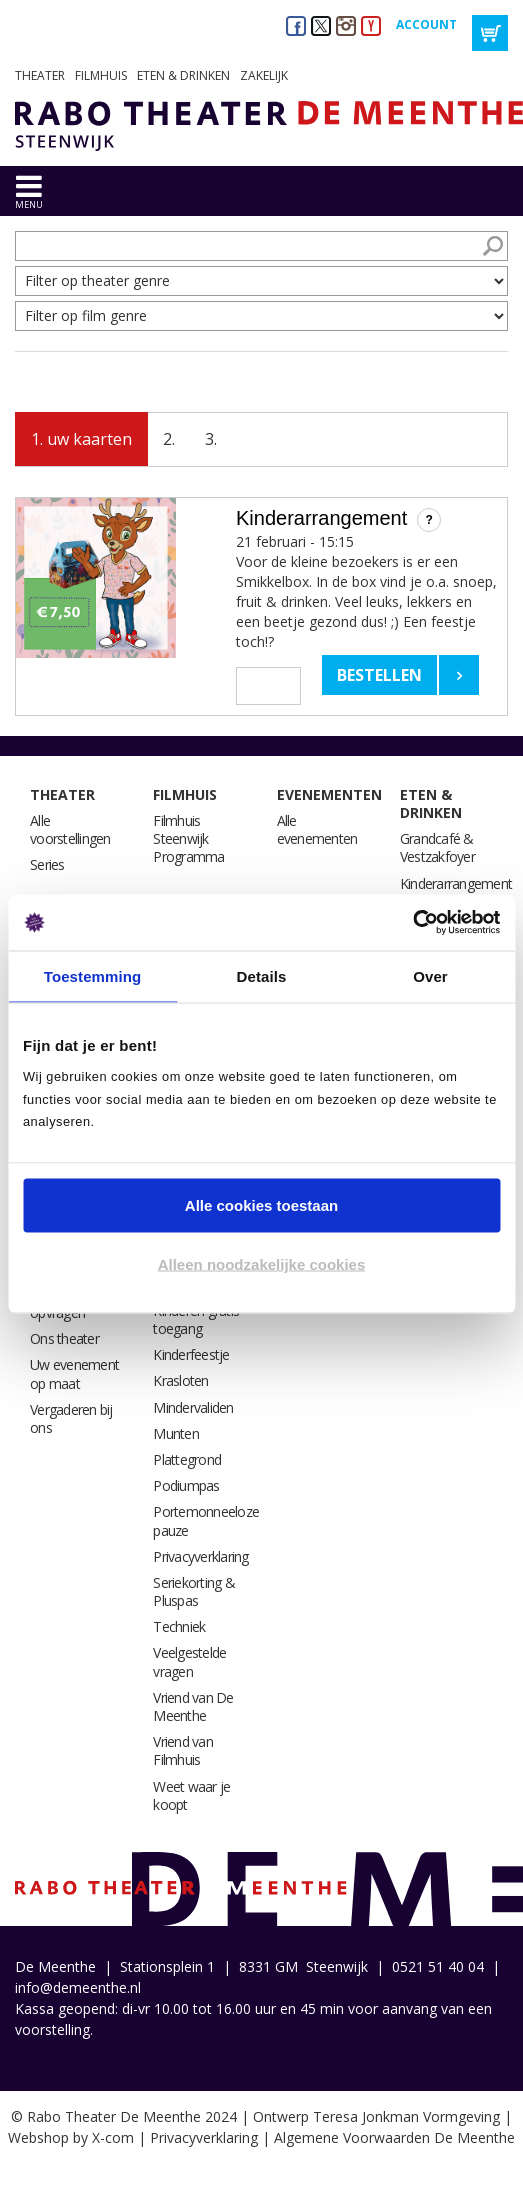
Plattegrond (187, 1459)
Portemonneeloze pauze (206, 1520)
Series (47, 864)
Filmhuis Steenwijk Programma (188, 838)
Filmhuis (101, 75)
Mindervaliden (193, 1407)
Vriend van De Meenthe (193, 1706)
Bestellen (379, 675)
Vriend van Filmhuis (183, 1750)
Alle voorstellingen (70, 829)
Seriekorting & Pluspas (194, 1591)
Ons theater (64, 1338)
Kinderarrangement (456, 883)
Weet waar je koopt (191, 1795)
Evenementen (329, 794)
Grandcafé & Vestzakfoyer (437, 847)
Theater (40, 75)
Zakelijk (264, 75)
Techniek (179, 1626)
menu (29, 204)
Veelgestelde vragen (189, 1661)
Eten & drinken (183, 75)
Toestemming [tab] (93, 975)
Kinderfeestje (191, 1354)
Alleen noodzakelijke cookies (262, 1264)
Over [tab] (430, 975)
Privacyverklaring (200, 1556)
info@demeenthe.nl (78, 1987)
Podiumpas (186, 1485)
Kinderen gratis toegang (196, 1319)
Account (426, 24)
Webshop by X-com (71, 2137)
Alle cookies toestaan (261, 1204)
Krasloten (180, 1380)
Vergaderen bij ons (71, 1418)
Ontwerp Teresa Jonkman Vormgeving (376, 2116)
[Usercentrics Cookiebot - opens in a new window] (412, 923)
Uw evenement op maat (74, 1373)
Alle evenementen (317, 829)
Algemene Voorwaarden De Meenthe (394, 2137)
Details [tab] (262, 975)
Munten (176, 1433)
